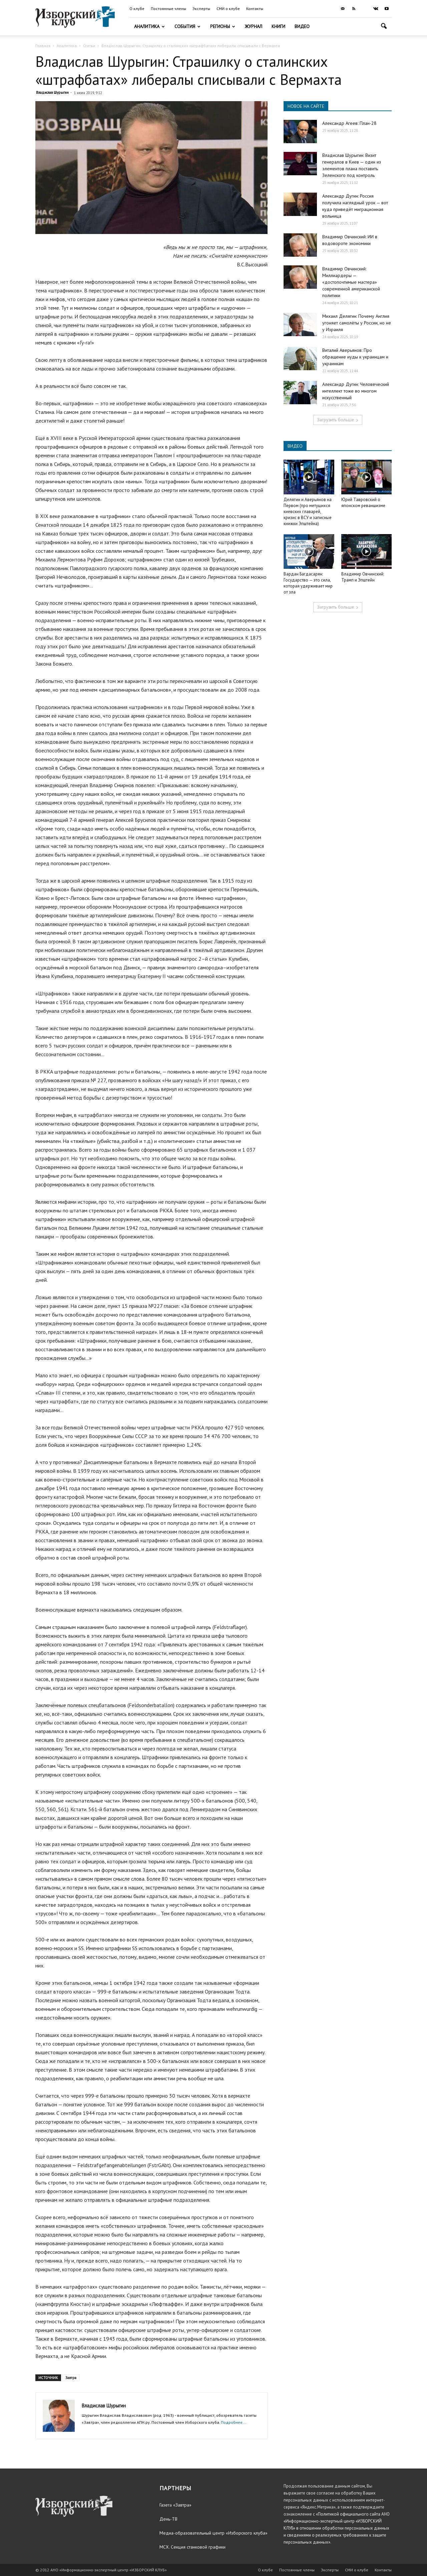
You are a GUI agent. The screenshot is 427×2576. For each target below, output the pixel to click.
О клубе (136, 8)
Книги (278, 26)
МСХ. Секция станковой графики (192, 2547)
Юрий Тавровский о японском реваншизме (363, 502)
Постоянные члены (168, 8)
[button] (384, 27)
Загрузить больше (338, 420)
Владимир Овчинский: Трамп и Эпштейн (362, 577)
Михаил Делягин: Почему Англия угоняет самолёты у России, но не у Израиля (356, 322)
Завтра (70, 2377)
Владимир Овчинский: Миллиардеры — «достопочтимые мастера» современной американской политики (351, 282)
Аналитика (149, 26)
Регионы (222, 26)
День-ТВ (168, 2519)
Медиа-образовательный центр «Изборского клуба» (213, 2533)
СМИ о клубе (228, 8)
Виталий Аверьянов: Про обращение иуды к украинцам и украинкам (355, 357)
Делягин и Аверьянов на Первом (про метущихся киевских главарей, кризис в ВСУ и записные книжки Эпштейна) (308, 511)
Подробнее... (233, 2422)
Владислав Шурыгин (52, 92)
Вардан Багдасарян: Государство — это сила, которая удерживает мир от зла (308, 583)
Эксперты (201, 8)
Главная (42, 45)
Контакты (254, 8)
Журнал (253, 26)
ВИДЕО (295, 446)
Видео (302, 26)
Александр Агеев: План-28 (349, 123)
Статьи (89, 45)
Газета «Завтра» (175, 2505)
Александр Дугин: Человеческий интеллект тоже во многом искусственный (355, 391)
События (187, 26)
